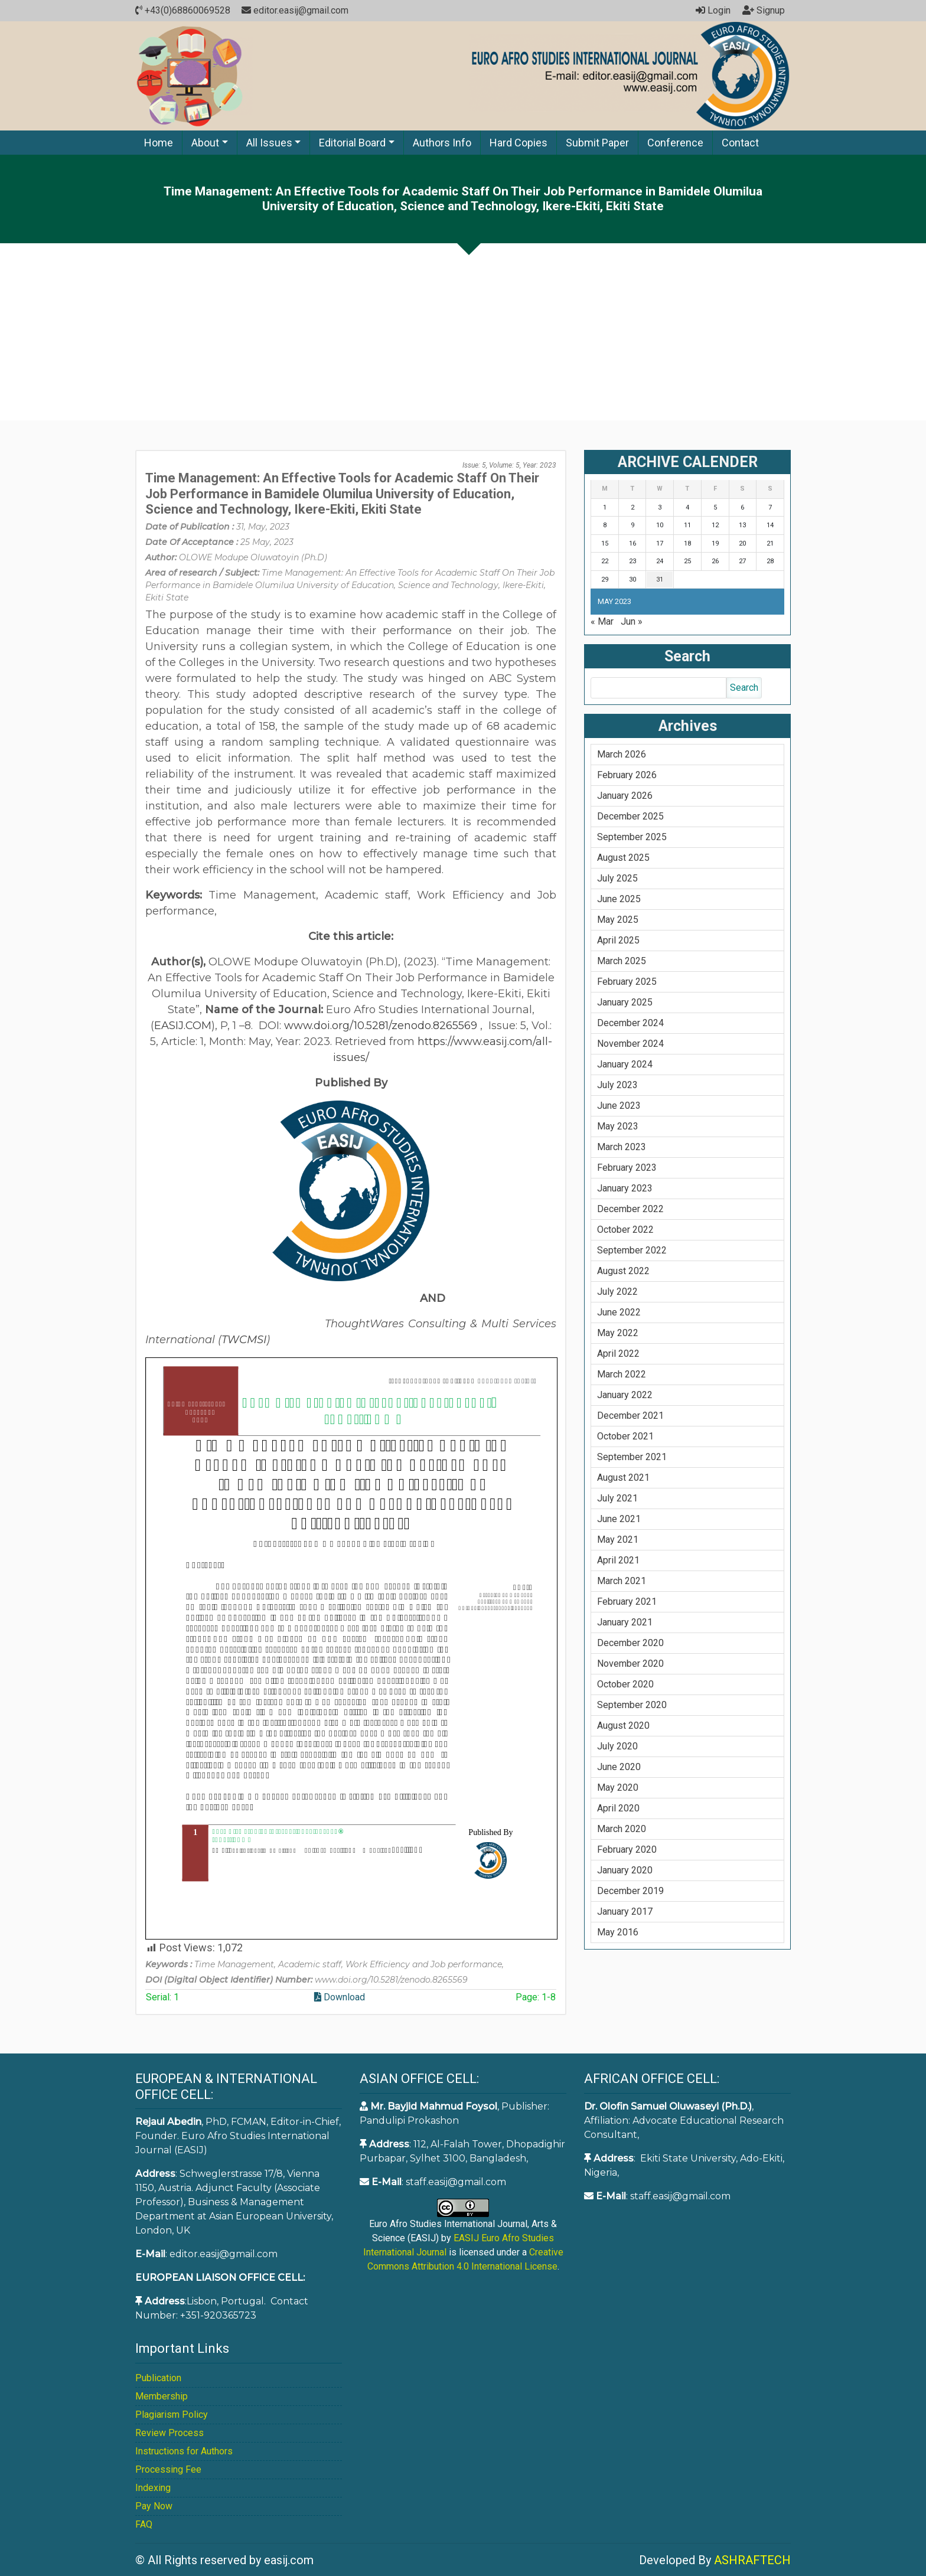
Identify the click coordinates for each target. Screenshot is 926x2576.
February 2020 (627, 1849)
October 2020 (625, 1684)
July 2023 (617, 1085)
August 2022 (623, 1270)
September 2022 (632, 1250)
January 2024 (625, 1064)
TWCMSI (243, 1339)
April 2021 (618, 1560)
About (205, 142)
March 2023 (621, 1146)
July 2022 (617, 1291)
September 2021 (632, 1456)
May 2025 (617, 919)
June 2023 (619, 1105)
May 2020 (617, 1787)
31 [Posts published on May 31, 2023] (659, 579)
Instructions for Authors (184, 2451)
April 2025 (618, 940)
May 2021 (617, 1539)
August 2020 (623, 1725)
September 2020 (632, 1704)
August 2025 (623, 857)
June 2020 (619, 1766)
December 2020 (630, 1642)
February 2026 (627, 775)
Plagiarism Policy (171, 2414)
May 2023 (617, 1126)
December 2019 (630, 1890)
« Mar (602, 621)
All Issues (269, 142)
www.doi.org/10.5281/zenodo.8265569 (380, 1025)
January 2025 (625, 1002)
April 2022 (618, 1353)
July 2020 (617, 1746)
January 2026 (625, 795)
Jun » (632, 621)
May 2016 (617, 1932)
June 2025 (619, 899)
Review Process (169, 2432)
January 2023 (625, 1188)
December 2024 (630, 1023)
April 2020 (618, 1808)
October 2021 (625, 1436)
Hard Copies (518, 142)
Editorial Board (352, 142)
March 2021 (621, 1580)
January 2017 (625, 1911)
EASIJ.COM (182, 1025)
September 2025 (632, 837)
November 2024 (630, 1043)
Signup (763, 10)
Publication (158, 2378)
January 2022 (625, 1394)
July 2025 (617, 878)
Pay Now (153, 2506)
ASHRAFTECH (752, 2560)
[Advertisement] (463, 331)
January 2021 (625, 1622)
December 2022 (630, 1208)
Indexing (153, 2487)
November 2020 (630, 1663)
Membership (161, 2396)
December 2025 (630, 816)
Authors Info (442, 142)
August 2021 (623, 1477)
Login (713, 10)
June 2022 (619, 1312)
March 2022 (621, 1374)
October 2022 (625, 1229)
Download (339, 1997)
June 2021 (619, 1518)
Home (158, 142)
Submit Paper (597, 142)
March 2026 (621, 754)
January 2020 (625, 1870)
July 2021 (617, 1498)
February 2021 (627, 1601)
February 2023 (627, 1167)
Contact (740, 142)
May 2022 (617, 1332)
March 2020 (621, 1828)
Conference (675, 142)
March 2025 (621, 961)
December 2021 (630, 1415)
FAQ (143, 2524)
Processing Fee (168, 2469)
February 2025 (627, 981)
